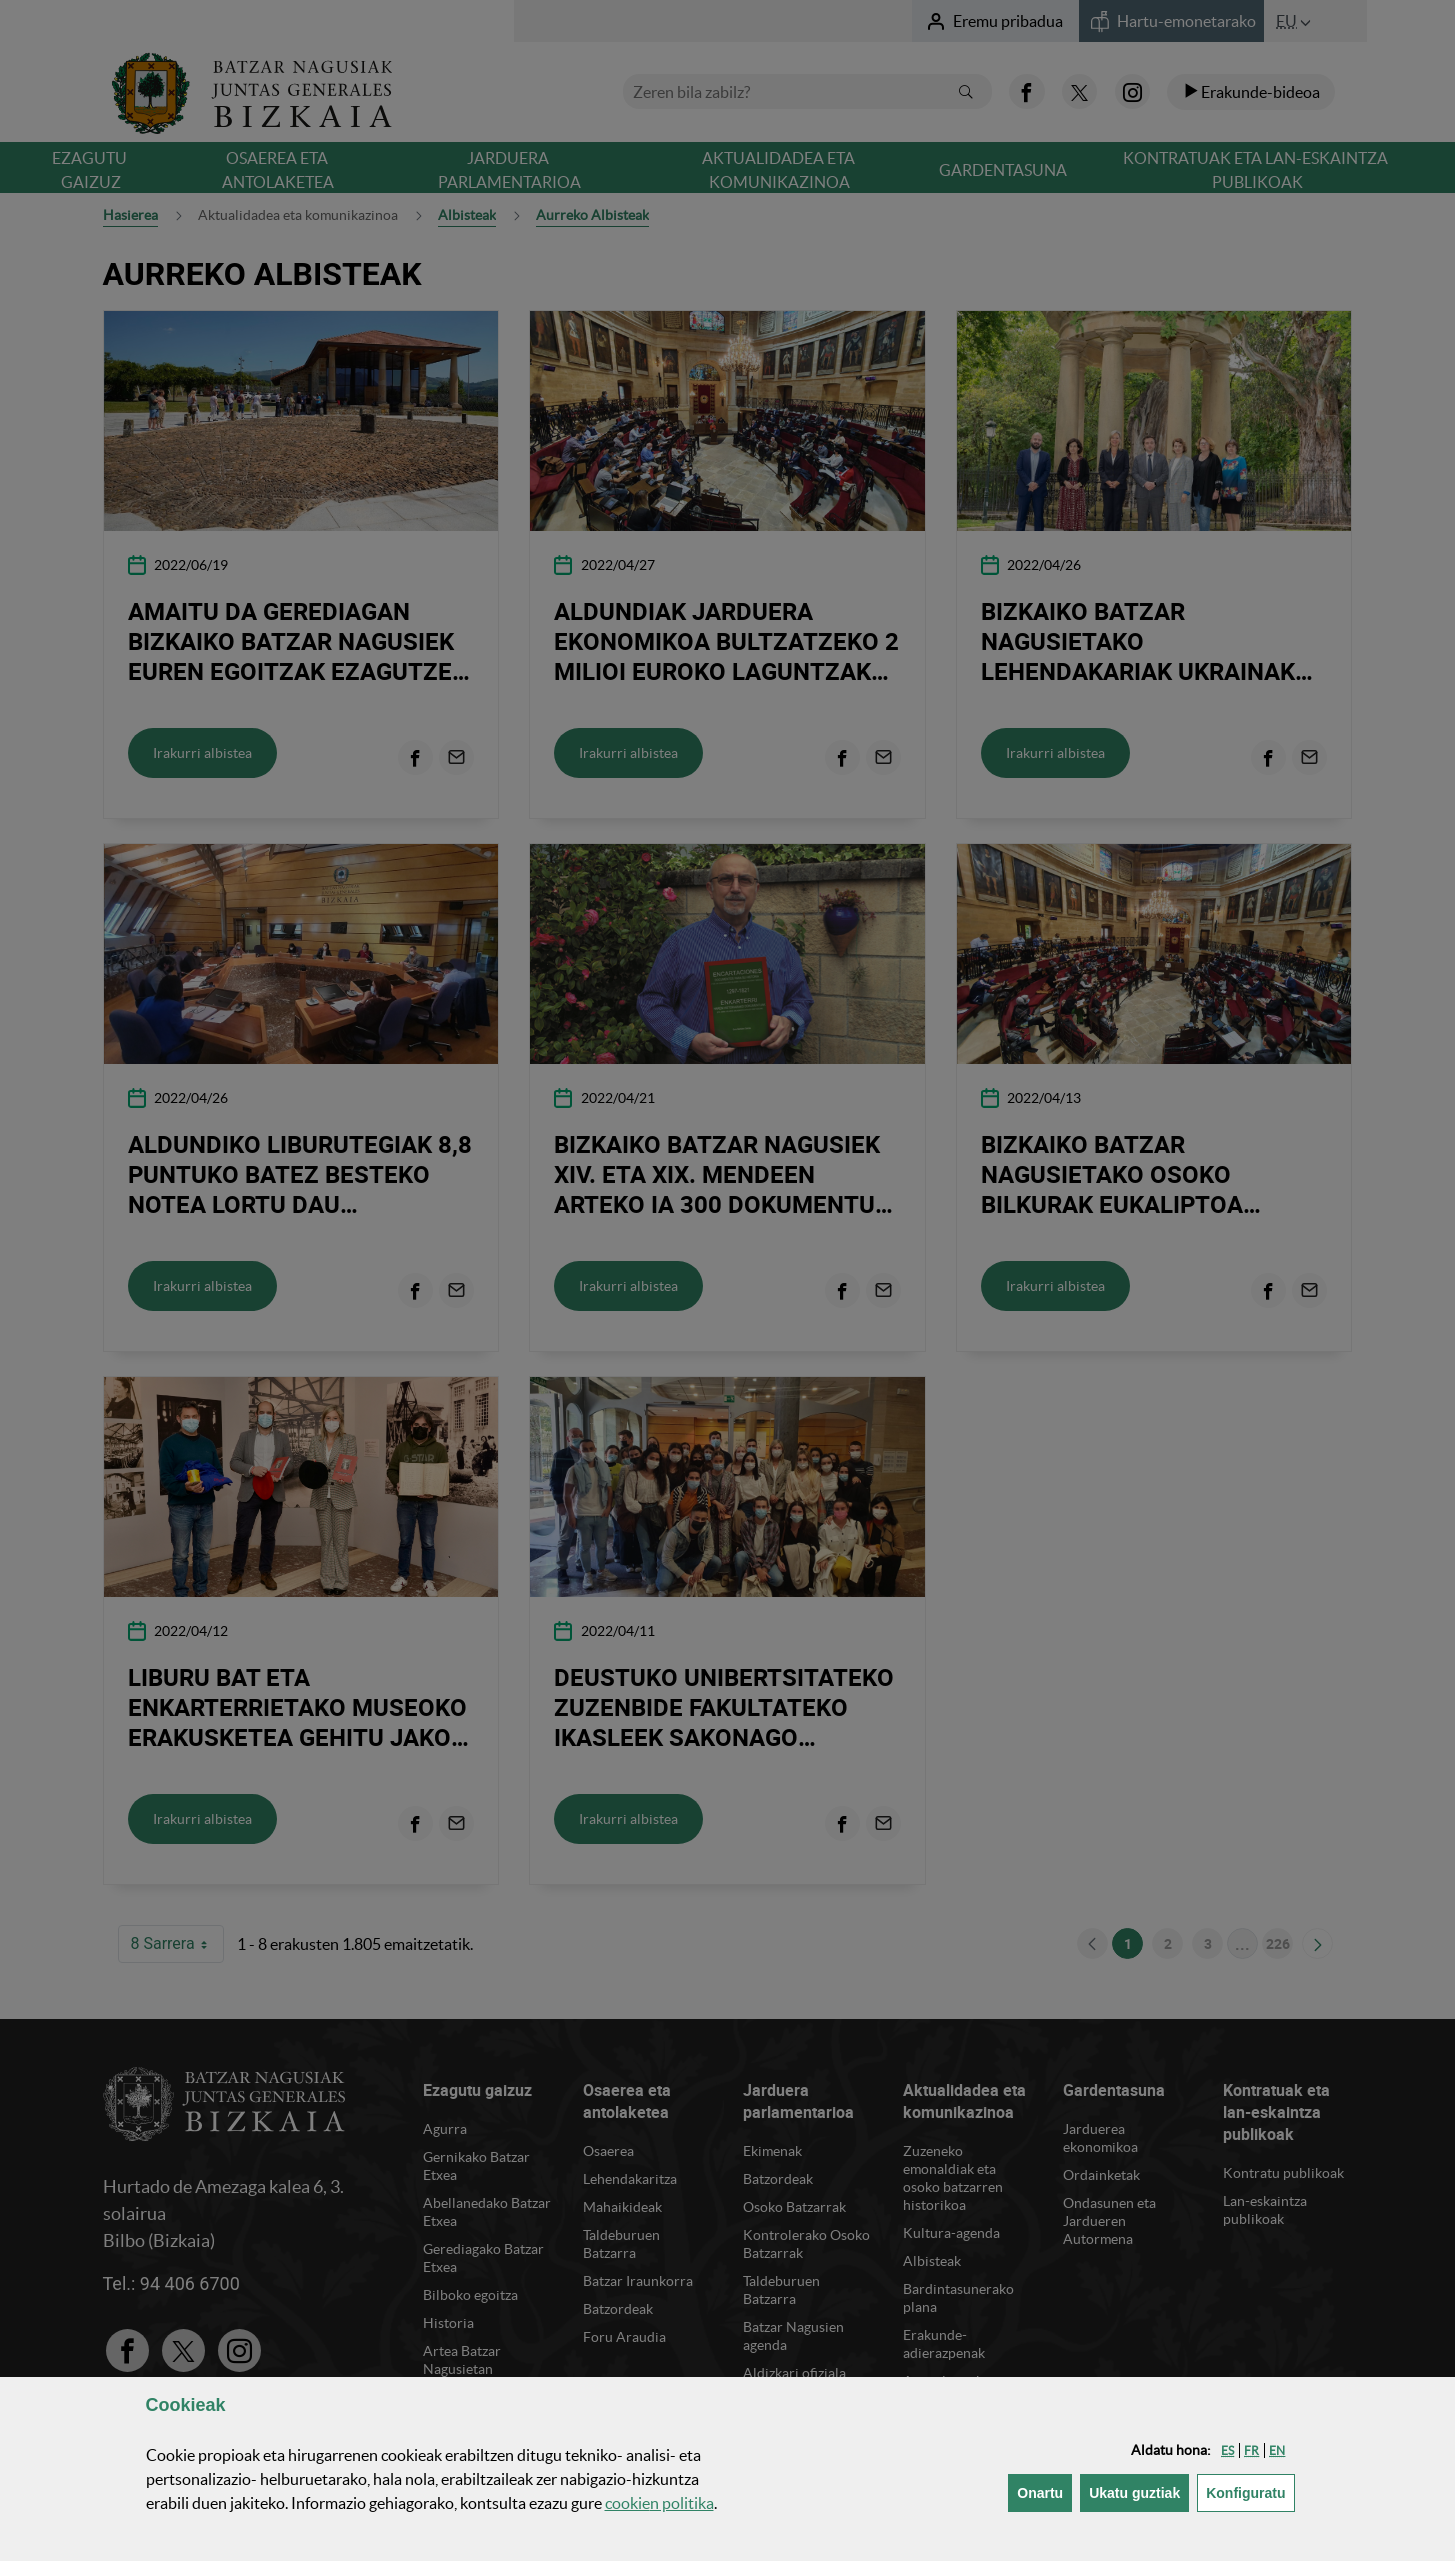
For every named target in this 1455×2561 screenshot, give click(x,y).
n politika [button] (659, 2503)
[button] (1227, 2450)
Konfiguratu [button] (1250, 2491)
